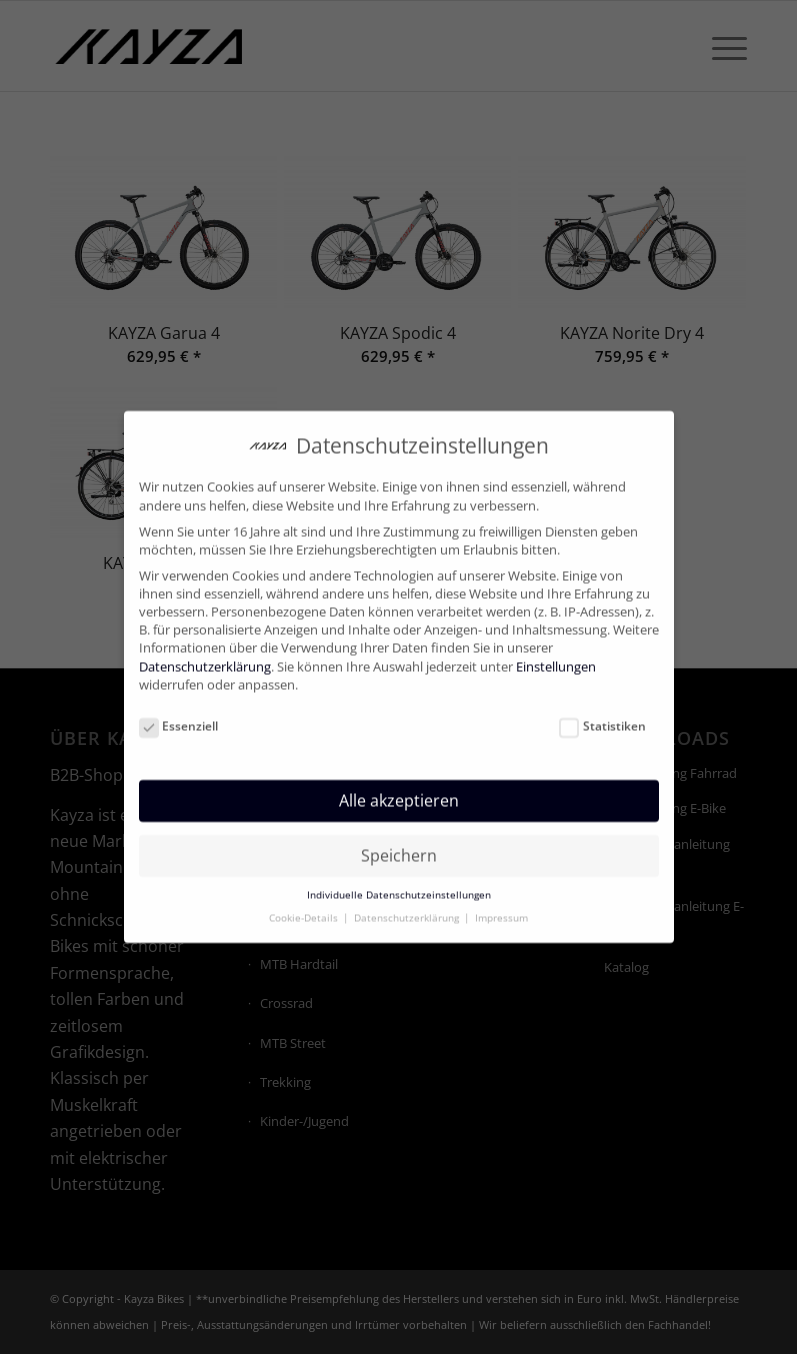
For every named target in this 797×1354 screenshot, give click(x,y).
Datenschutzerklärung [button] (408, 903)
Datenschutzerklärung (205, 651)
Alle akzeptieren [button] (399, 786)
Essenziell (179, 712)
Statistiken (602, 712)
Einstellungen (556, 651)
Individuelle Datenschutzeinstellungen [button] (399, 880)
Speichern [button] (399, 840)
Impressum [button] (501, 903)
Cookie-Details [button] (305, 903)
